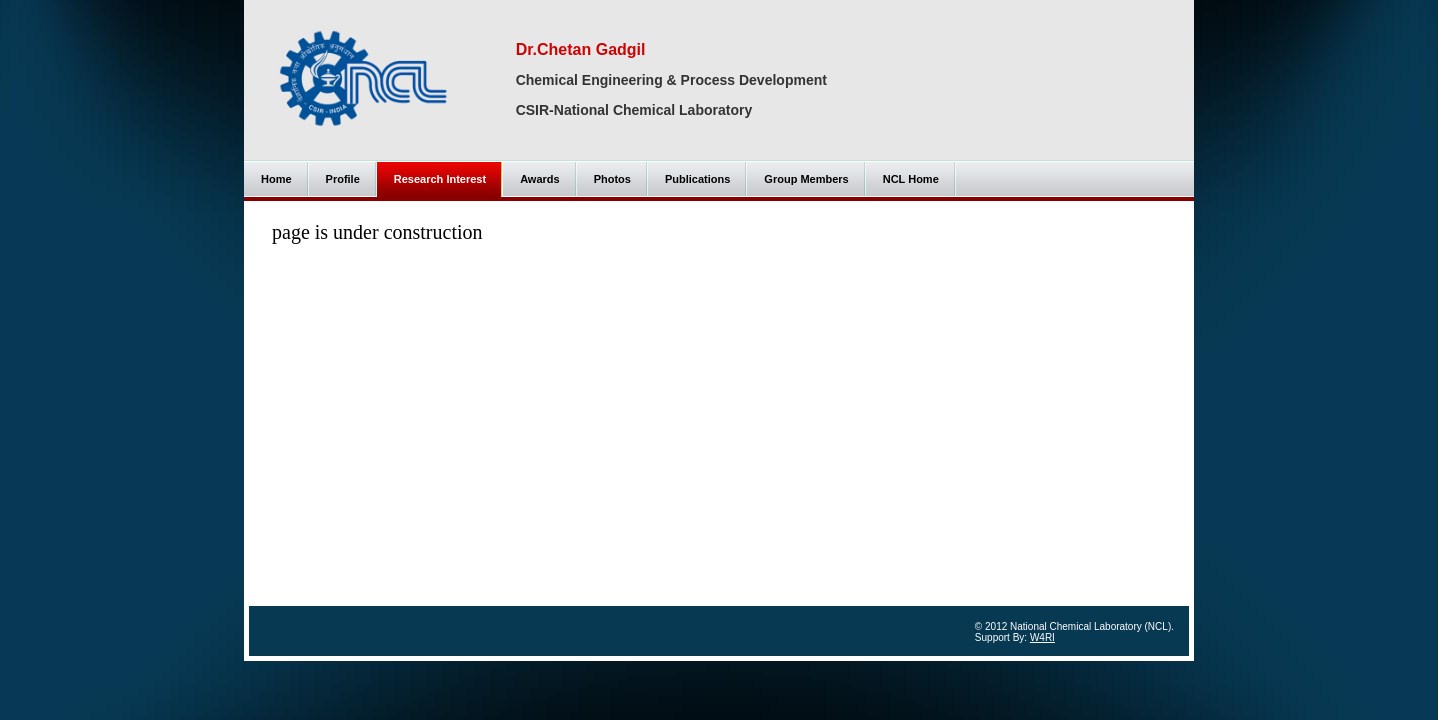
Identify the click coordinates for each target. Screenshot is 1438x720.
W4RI (1042, 637)
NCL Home (911, 179)
